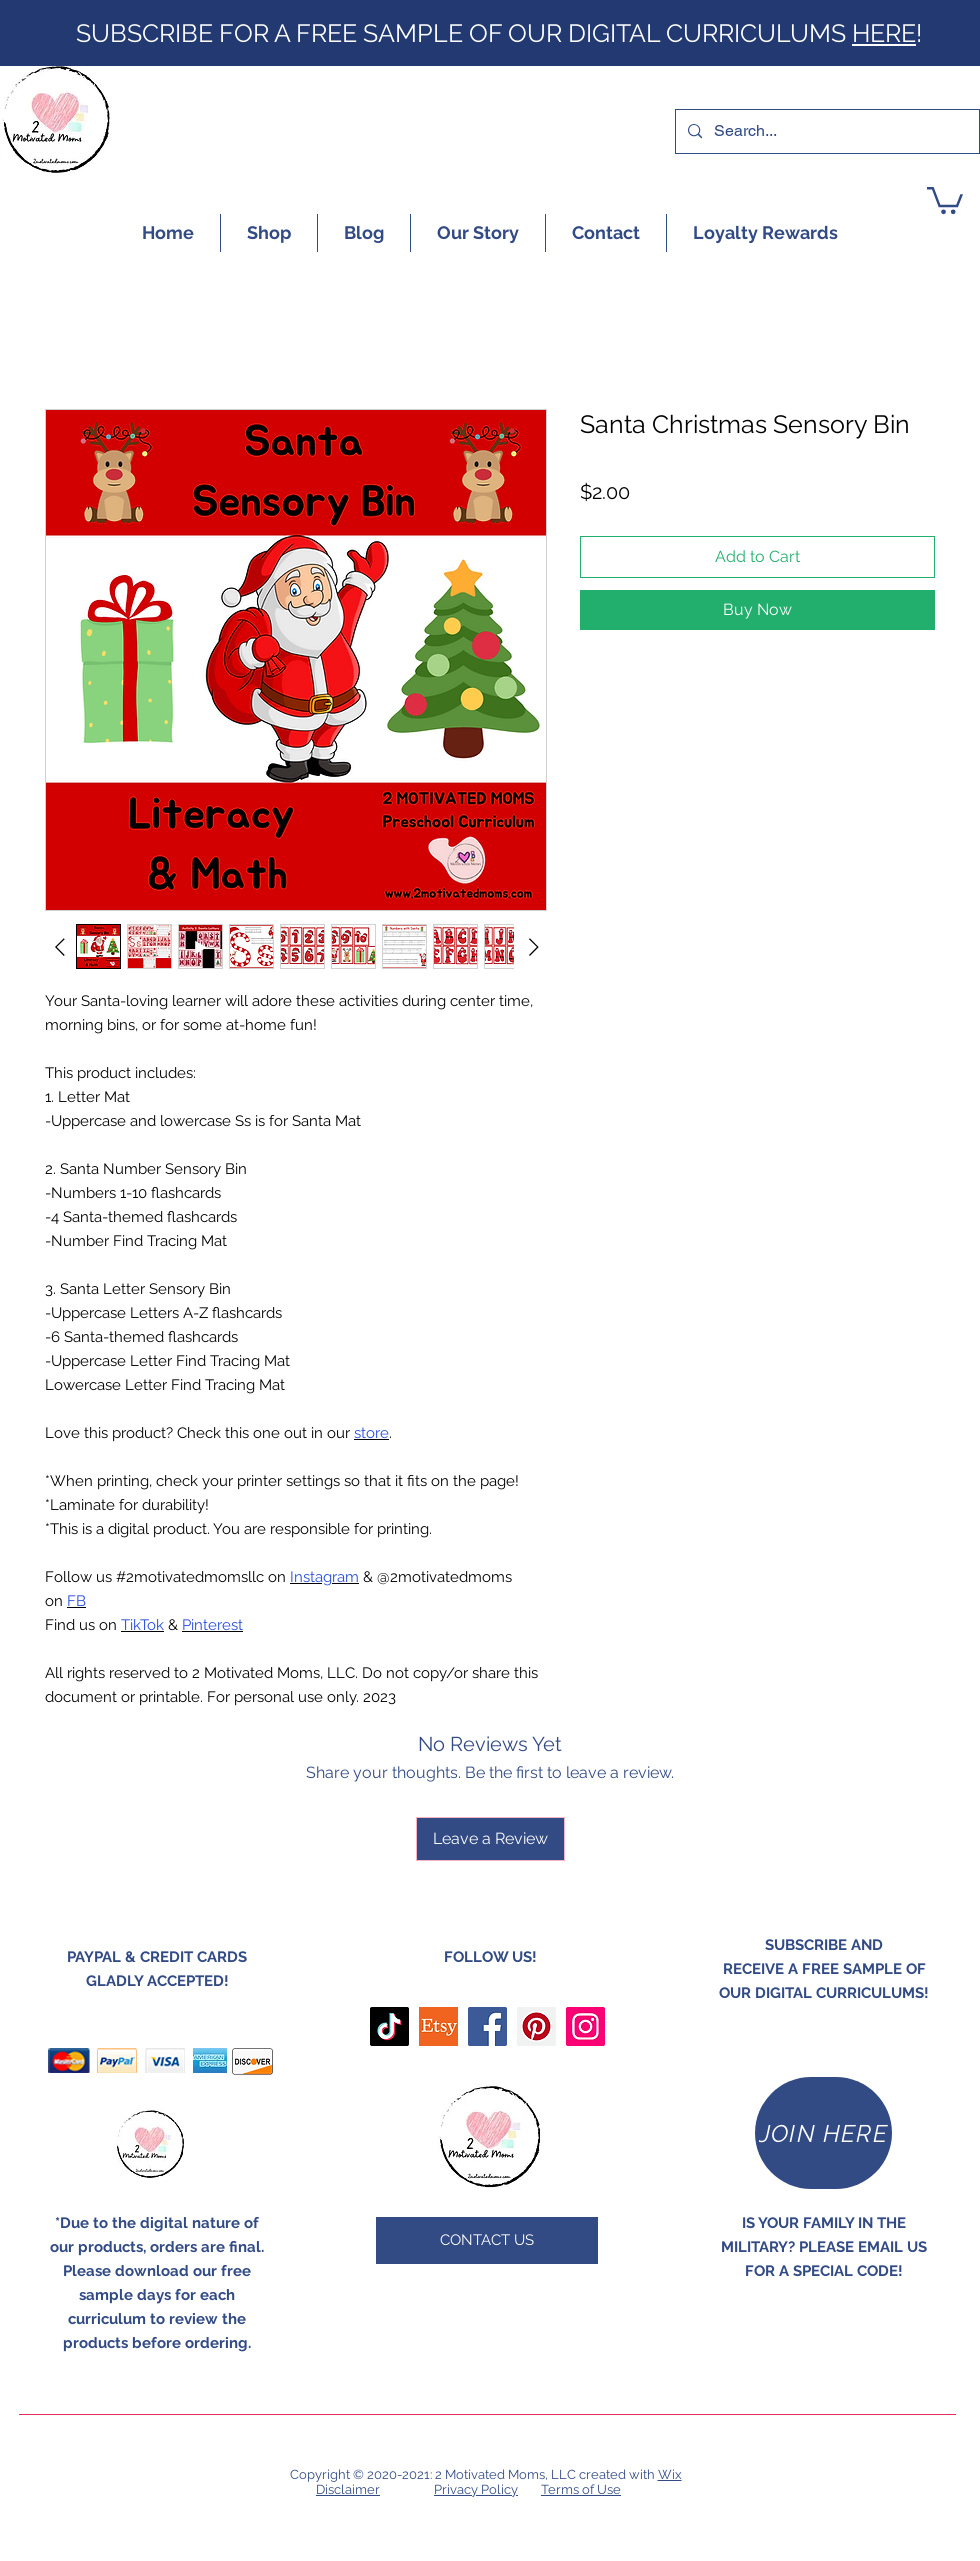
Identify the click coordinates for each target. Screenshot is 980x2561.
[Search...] (825, 131)
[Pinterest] (536, 2026)
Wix (670, 2474)
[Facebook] (487, 2026)
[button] (945, 199)
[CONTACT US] (487, 2240)
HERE (884, 33)
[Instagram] (585, 2026)
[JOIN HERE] (823, 2133)
